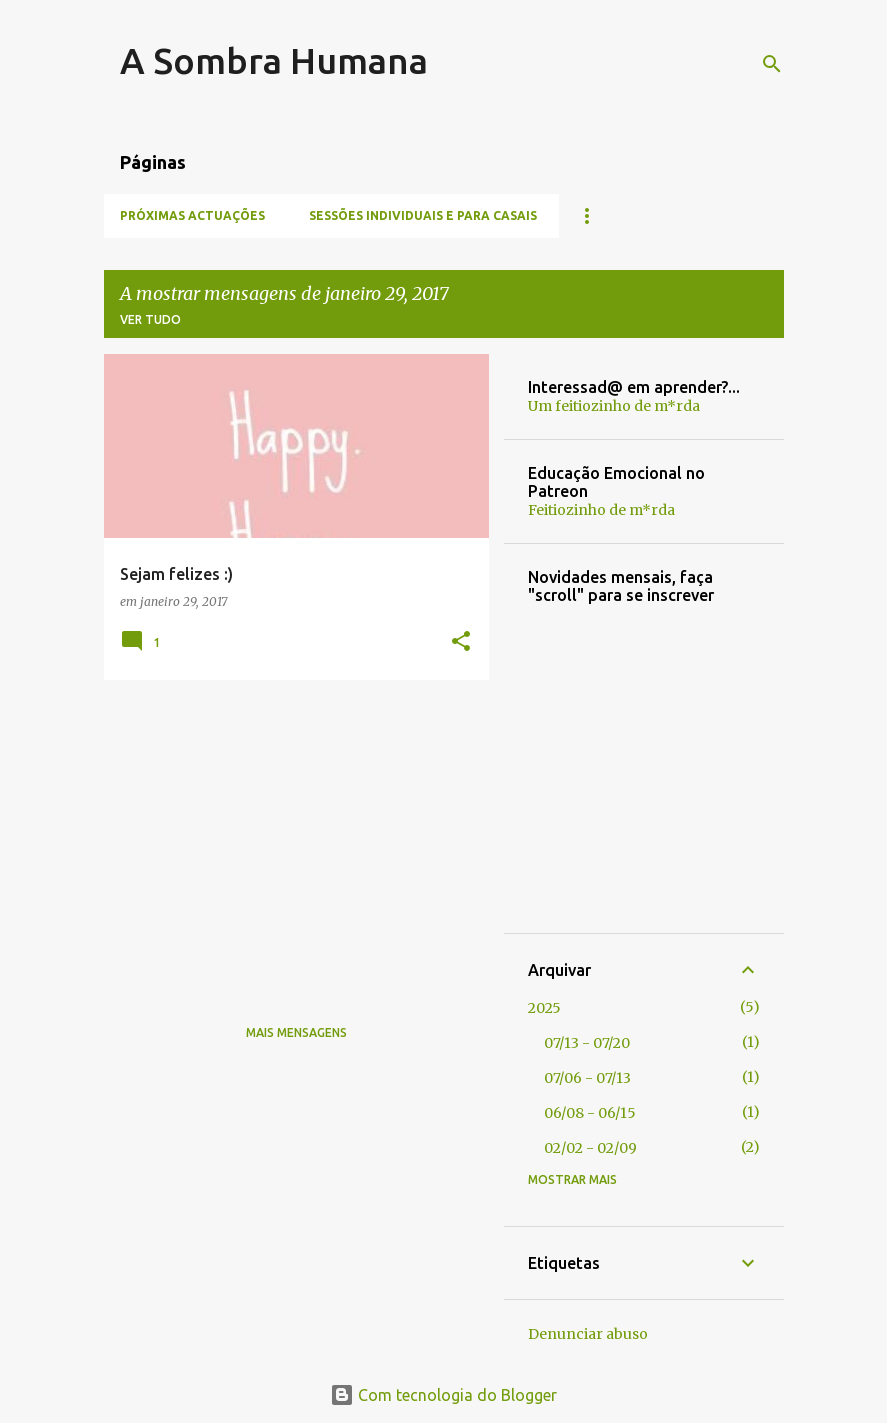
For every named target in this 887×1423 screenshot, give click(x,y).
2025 (544, 1008)
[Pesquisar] (772, 64)
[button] (461, 642)
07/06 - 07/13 (587, 1078)
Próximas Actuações (192, 215)
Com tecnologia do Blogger (443, 1395)
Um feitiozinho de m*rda (614, 406)
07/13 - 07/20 (587, 1043)
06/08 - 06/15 (590, 1113)
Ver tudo (150, 319)
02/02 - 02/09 (590, 1148)
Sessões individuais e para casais (423, 215)
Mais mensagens (296, 1032)
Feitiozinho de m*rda (601, 510)
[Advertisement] (289, 835)
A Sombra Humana (274, 60)
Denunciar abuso (588, 1334)
